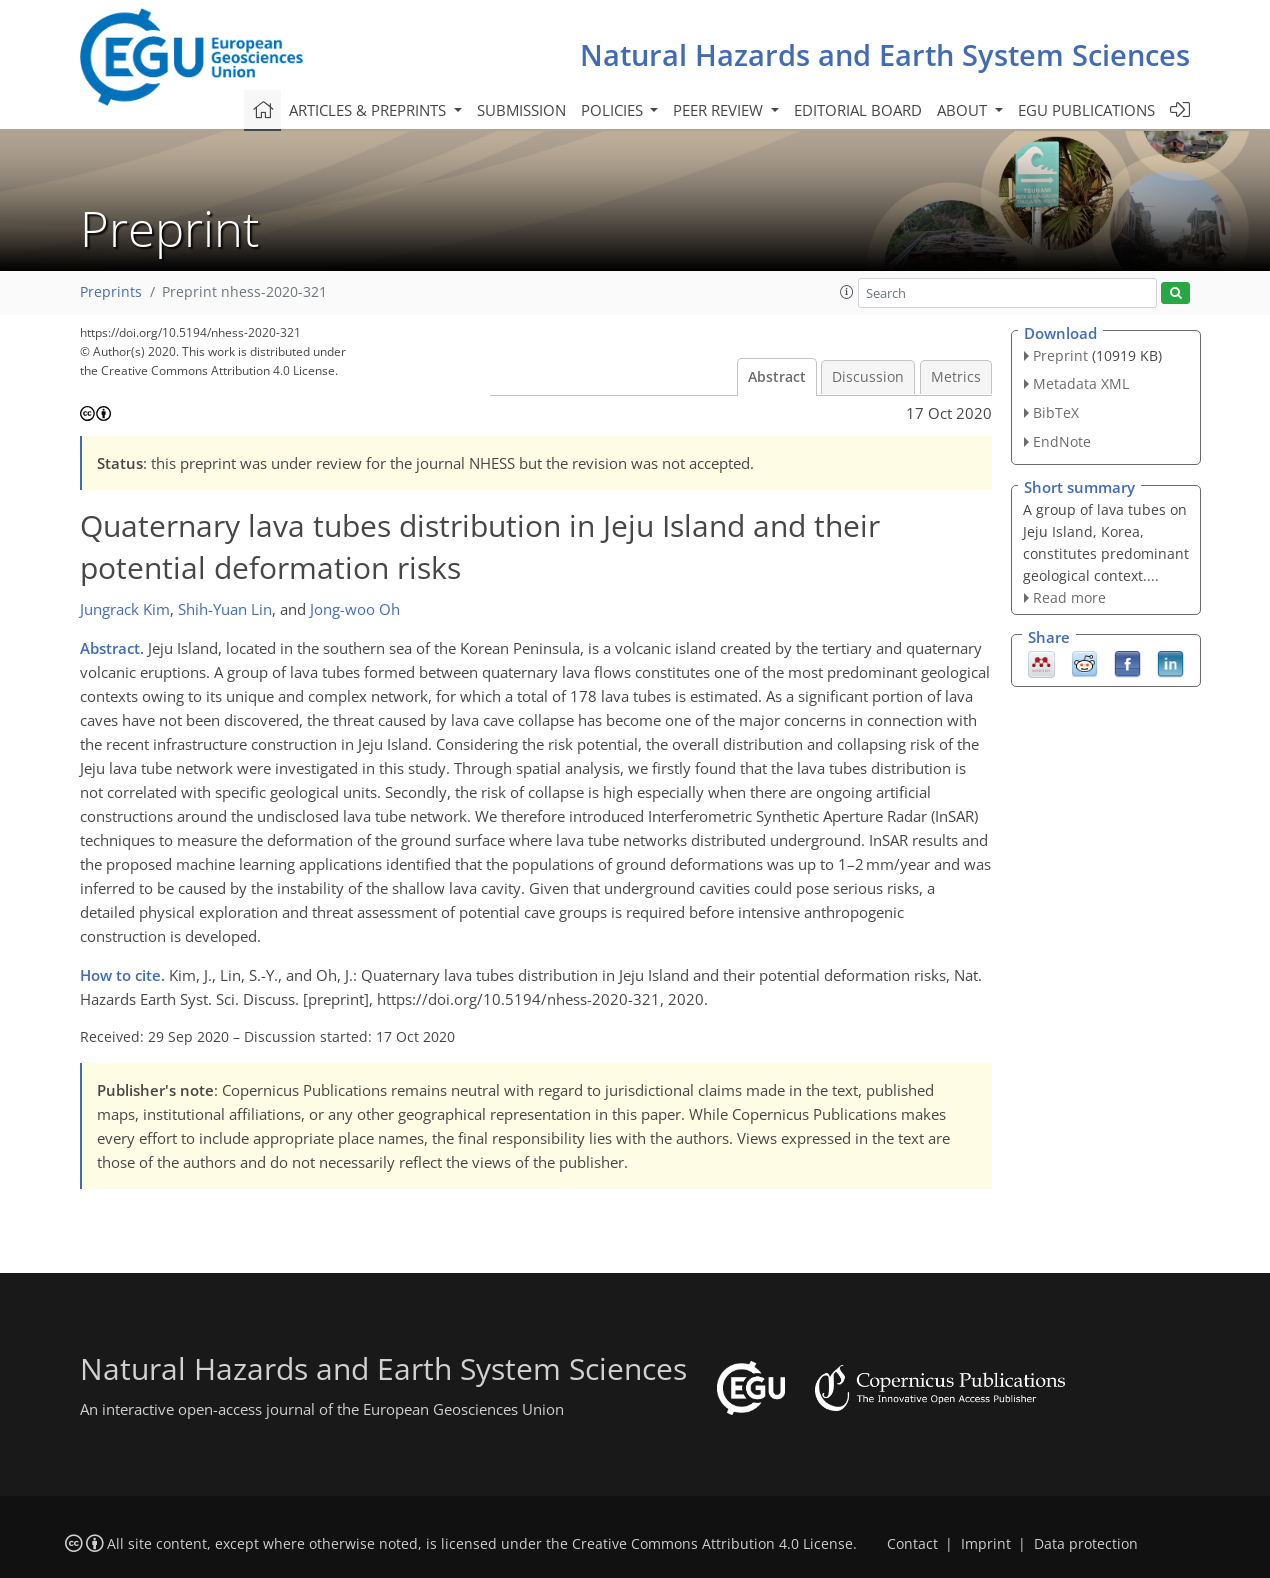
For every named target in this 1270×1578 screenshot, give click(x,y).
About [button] (964, 110)
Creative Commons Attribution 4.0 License (712, 1544)
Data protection (1086, 1544)
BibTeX (1056, 412)
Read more (1069, 597)
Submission (521, 110)
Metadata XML (1081, 383)
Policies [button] (614, 110)
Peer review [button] (720, 110)
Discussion (868, 377)
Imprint (986, 1544)
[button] (847, 292)
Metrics (956, 377)
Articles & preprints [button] (369, 110)
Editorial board (858, 110)
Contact (912, 1544)
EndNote (1062, 441)
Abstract (777, 377)
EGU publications (1086, 110)
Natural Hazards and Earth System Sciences (885, 54)
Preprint (1060, 355)
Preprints (111, 292)
